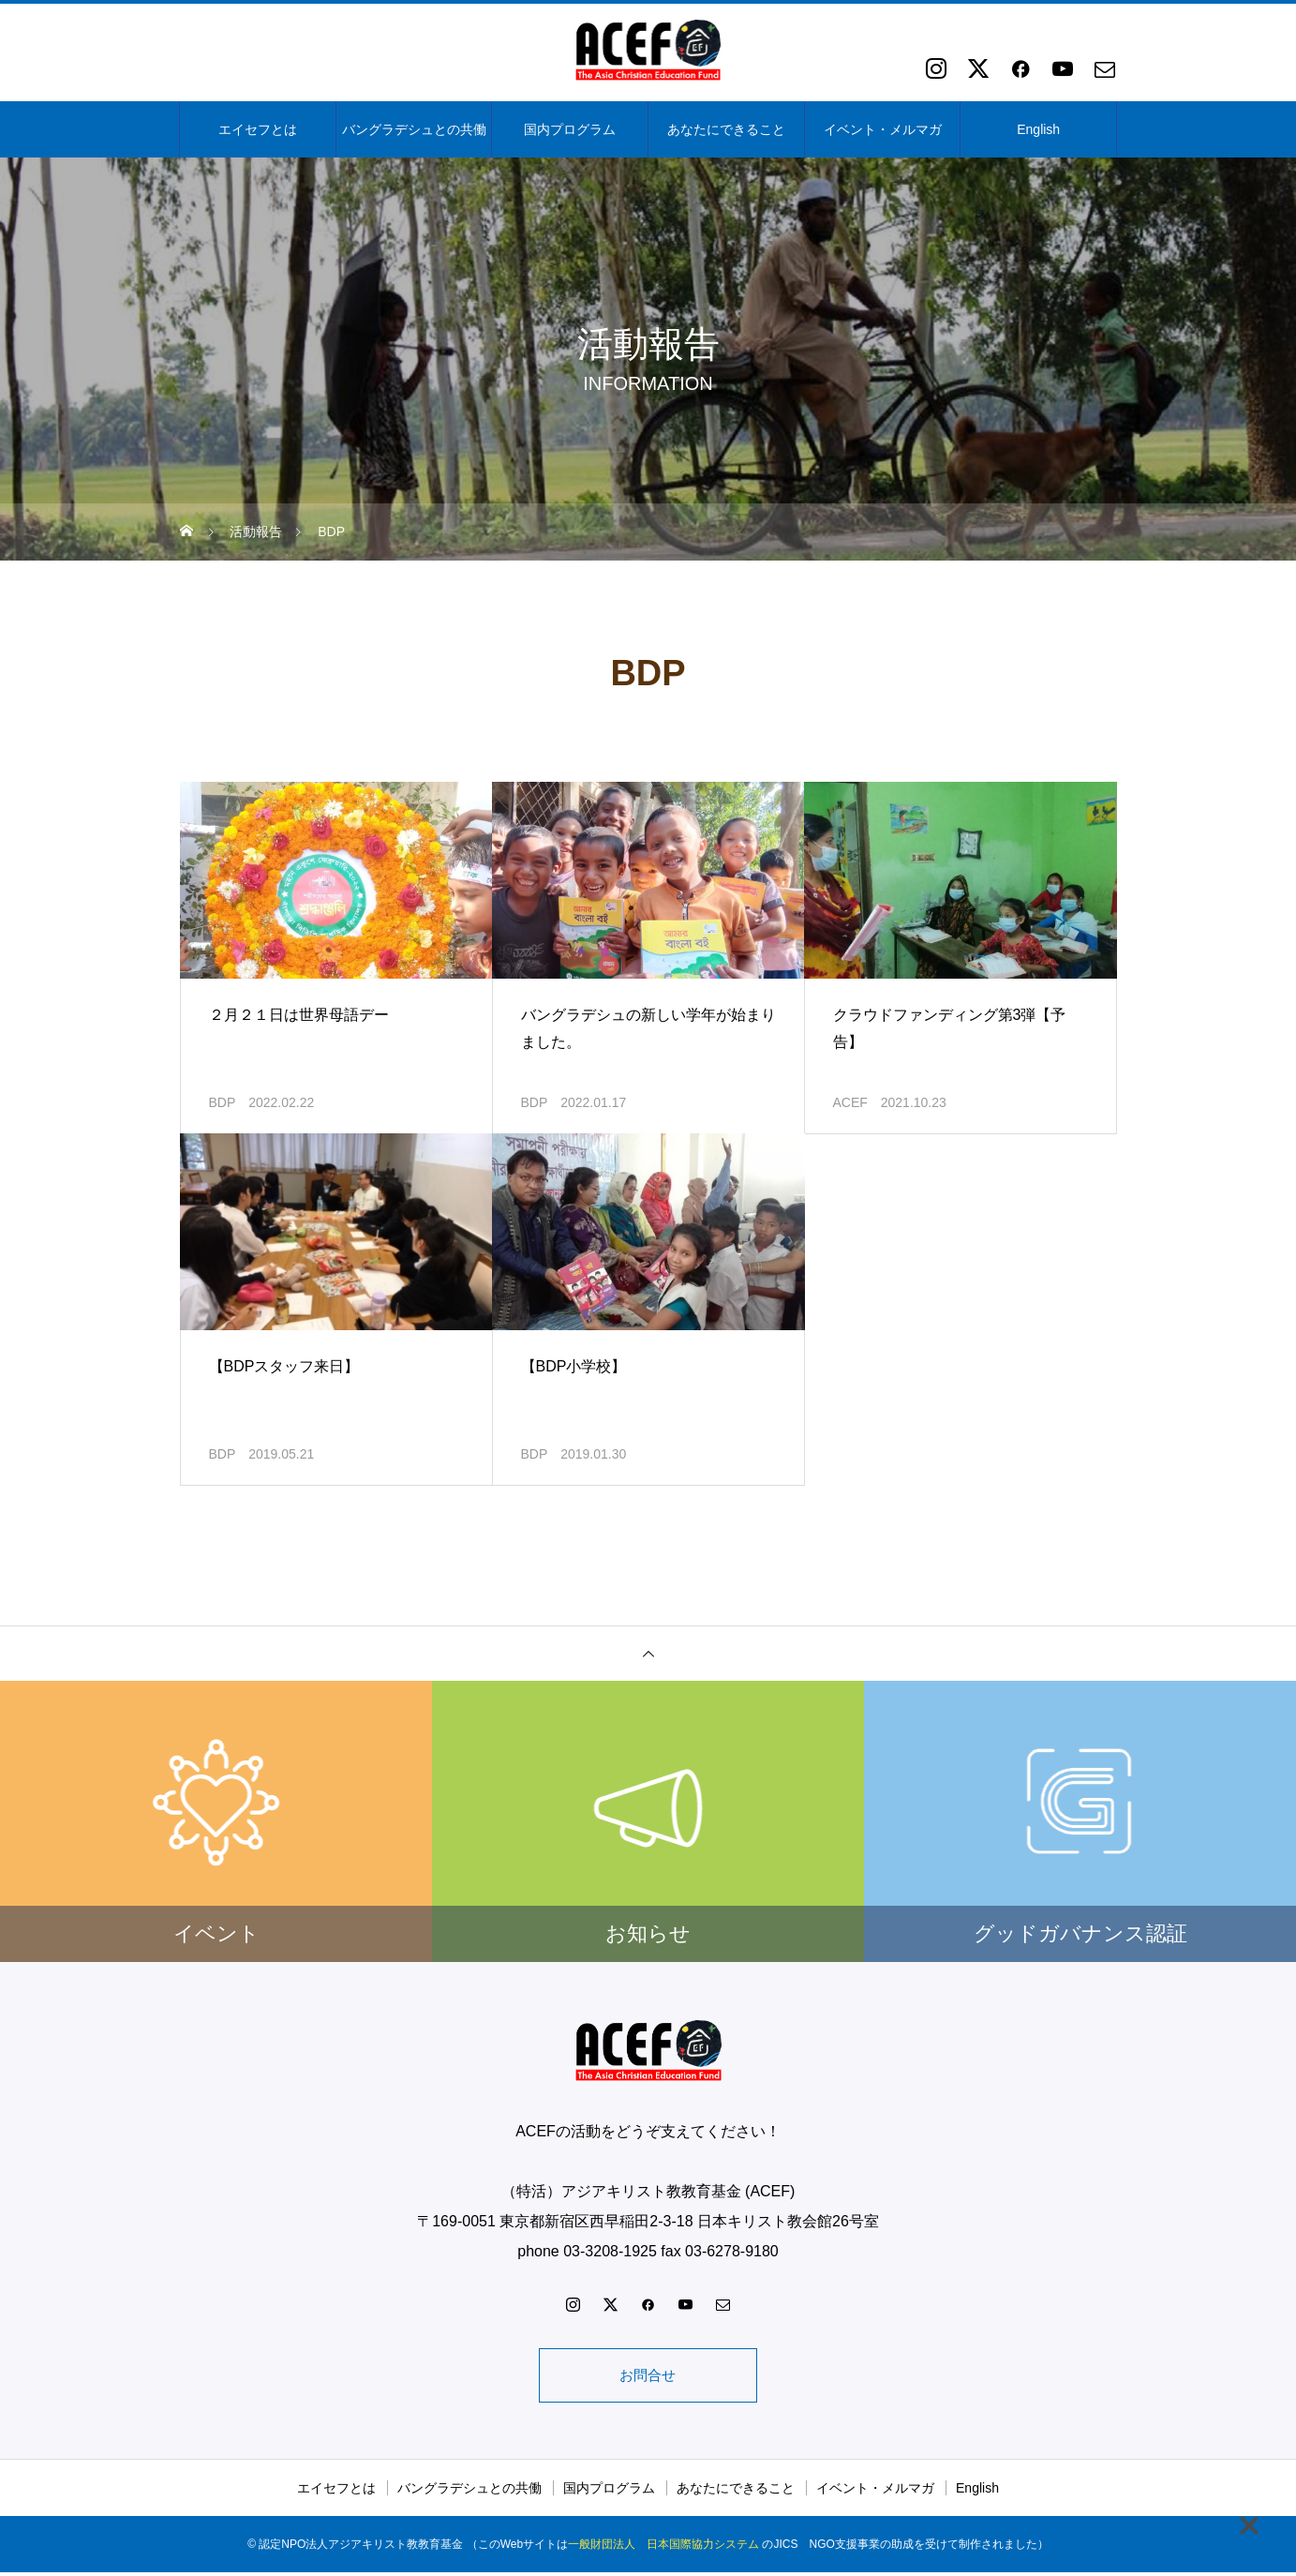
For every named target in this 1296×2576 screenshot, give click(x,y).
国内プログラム (570, 129)
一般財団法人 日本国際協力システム (663, 2547)
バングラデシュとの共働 (414, 129)
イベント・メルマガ (883, 129)
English (1038, 129)
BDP (222, 1102)
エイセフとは (257, 129)
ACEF (850, 1102)
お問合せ (648, 2377)
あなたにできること (726, 129)
